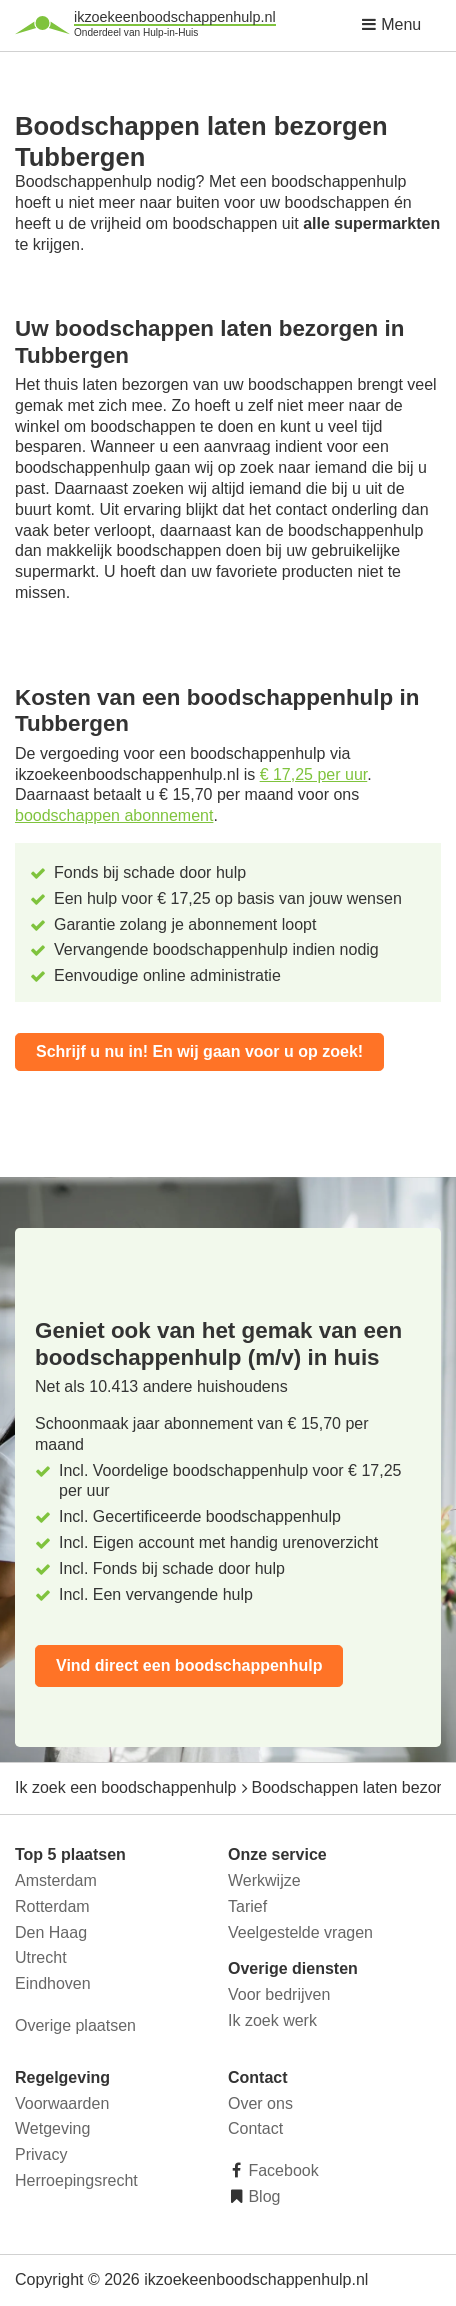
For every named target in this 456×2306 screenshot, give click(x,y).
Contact (255, 2128)
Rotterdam (52, 1906)
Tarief (247, 1906)
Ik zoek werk (272, 2020)
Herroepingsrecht (76, 2180)
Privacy (41, 2154)
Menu (391, 24)
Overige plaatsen (75, 2025)
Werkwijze (264, 1880)
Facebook (281, 2170)
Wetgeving (52, 2128)
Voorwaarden (62, 2103)
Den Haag (51, 1932)
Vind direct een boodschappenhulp (189, 1665)
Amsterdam (56, 1880)
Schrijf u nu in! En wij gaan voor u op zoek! (199, 1051)
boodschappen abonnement (114, 815)
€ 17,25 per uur (314, 774)
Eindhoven (53, 1983)
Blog (262, 2196)
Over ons (260, 2103)
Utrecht (41, 1957)
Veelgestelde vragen (300, 1932)
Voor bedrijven (279, 1994)
